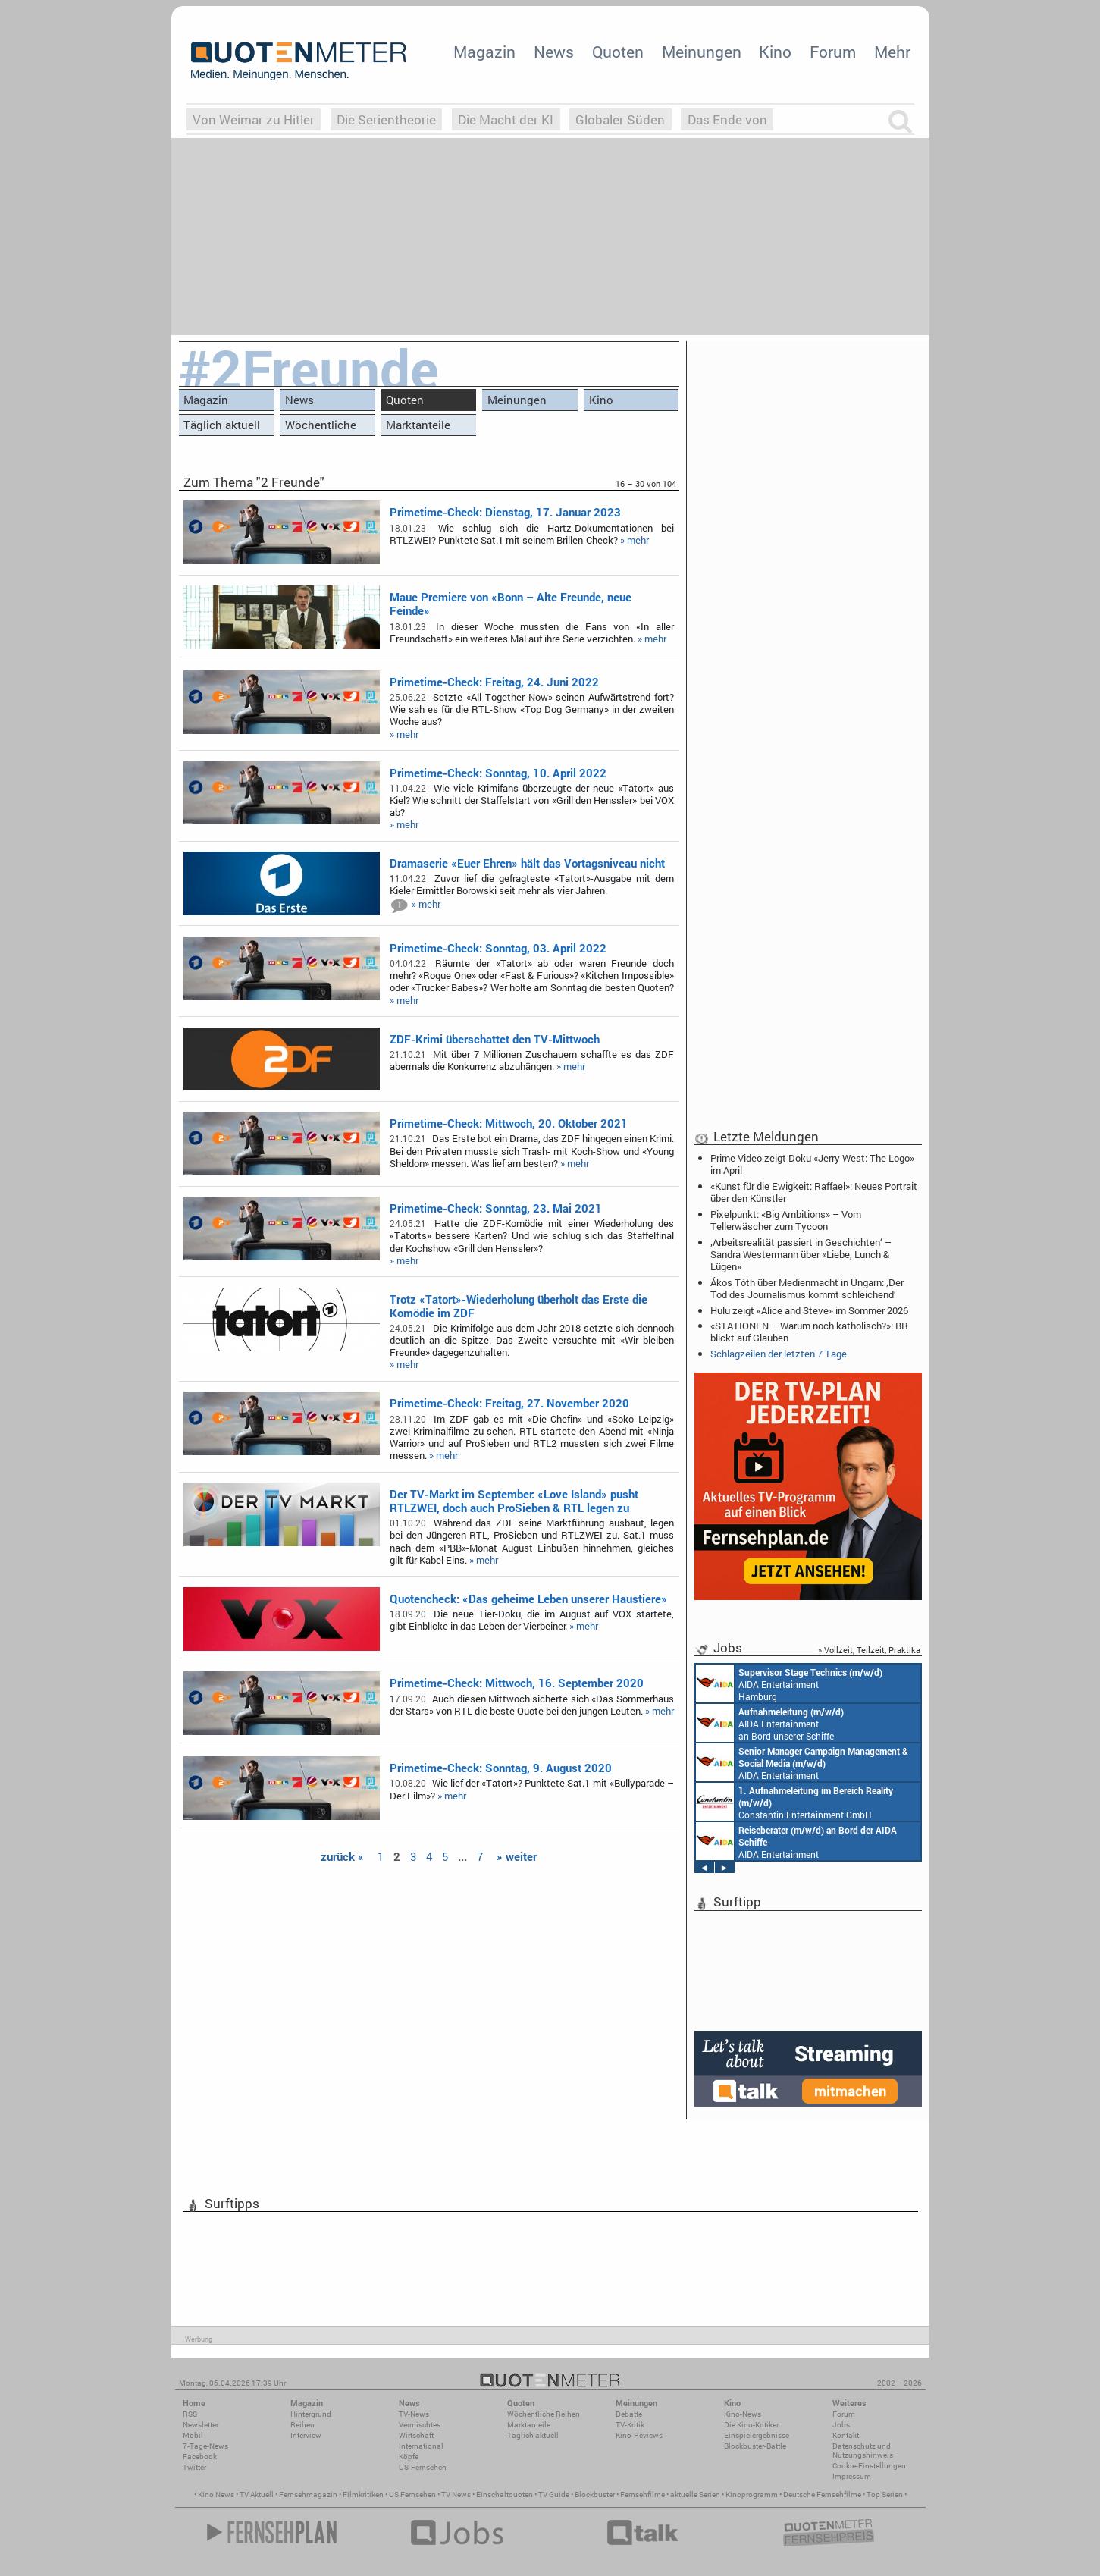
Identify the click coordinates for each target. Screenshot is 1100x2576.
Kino (775, 51)
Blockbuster (595, 2494)
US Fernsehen (412, 2494)
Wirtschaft (416, 2435)
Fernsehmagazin (308, 2494)
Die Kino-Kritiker (751, 2425)
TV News (456, 2494)
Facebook (200, 2456)
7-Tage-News (205, 2446)
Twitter (194, 2467)
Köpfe (408, 2456)
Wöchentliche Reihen (320, 426)
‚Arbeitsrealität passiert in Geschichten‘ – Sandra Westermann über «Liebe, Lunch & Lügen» (801, 1254)
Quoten (618, 51)
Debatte (629, 2414)
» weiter (517, 1856)
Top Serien (885, 2494)
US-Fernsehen (423, 2467)
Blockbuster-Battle (755, 2446)
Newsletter (200, 2425)
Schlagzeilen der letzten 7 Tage (778, 1353)
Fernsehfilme (642, 2494)
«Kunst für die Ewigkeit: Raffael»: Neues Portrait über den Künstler (813, 1192)
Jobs (841, 2425)
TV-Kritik (630, 2425)
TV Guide (553, 2494)
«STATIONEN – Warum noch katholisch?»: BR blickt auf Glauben (809, 1331)
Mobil (193, 2435)
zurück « (342, 1856)
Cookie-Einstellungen (869, 2466)
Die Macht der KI (505, 119)
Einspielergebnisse (756, 2435)
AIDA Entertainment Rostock (802, 1762)
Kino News (216, 2494)
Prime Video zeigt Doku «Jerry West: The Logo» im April (812, 1164)
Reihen (302, 2425)
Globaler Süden (620, 119)
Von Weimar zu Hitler (254, 119)
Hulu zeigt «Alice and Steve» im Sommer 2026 (809, 1310)
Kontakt (845, 2435)
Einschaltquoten (504, 2494)
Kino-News (742, 2414)
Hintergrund (310, 2414)
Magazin (484, 51)
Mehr (892, 51)
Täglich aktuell (221, 424)
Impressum (851, 2476)
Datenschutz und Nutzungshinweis (862, 2450)
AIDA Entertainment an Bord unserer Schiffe (770, 1723)
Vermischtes (419, 2425)
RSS (190, 2414)
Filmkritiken (363, 2494)
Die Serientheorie (386, 119)
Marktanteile (418, 424)
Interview (305, 2435)
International (421, 2446)
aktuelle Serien (695, 2494)
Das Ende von (727, 119)
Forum (833, 51)
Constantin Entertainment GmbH (794, 1802)
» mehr (634, 540)
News (554, 51)
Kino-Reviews (639, 2435)
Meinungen (701, 51)
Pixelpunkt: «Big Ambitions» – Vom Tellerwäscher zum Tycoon (785, 1220)
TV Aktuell (257, 2494)
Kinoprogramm (751, 2494)
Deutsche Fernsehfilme (822, 2494)
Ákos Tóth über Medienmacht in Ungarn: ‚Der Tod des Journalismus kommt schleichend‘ (807, 1288)
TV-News (414, 2414)
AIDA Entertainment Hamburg (789, 1683)
